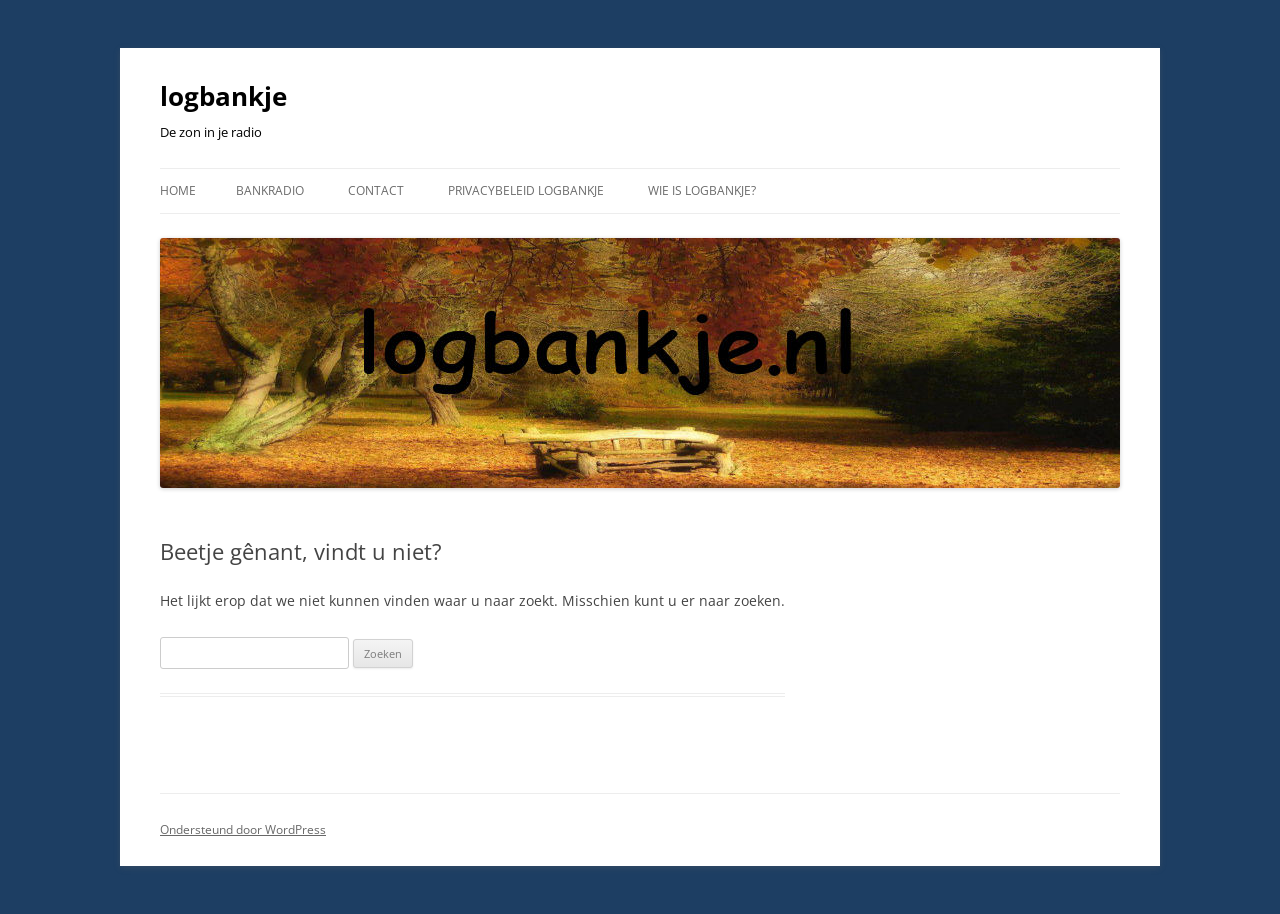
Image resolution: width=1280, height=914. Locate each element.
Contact (376, 190)
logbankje (223, 96)
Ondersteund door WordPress (243, 829)
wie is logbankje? (702, 190)
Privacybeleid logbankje (526, 190)
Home (178, 190)
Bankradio (270, 190)
